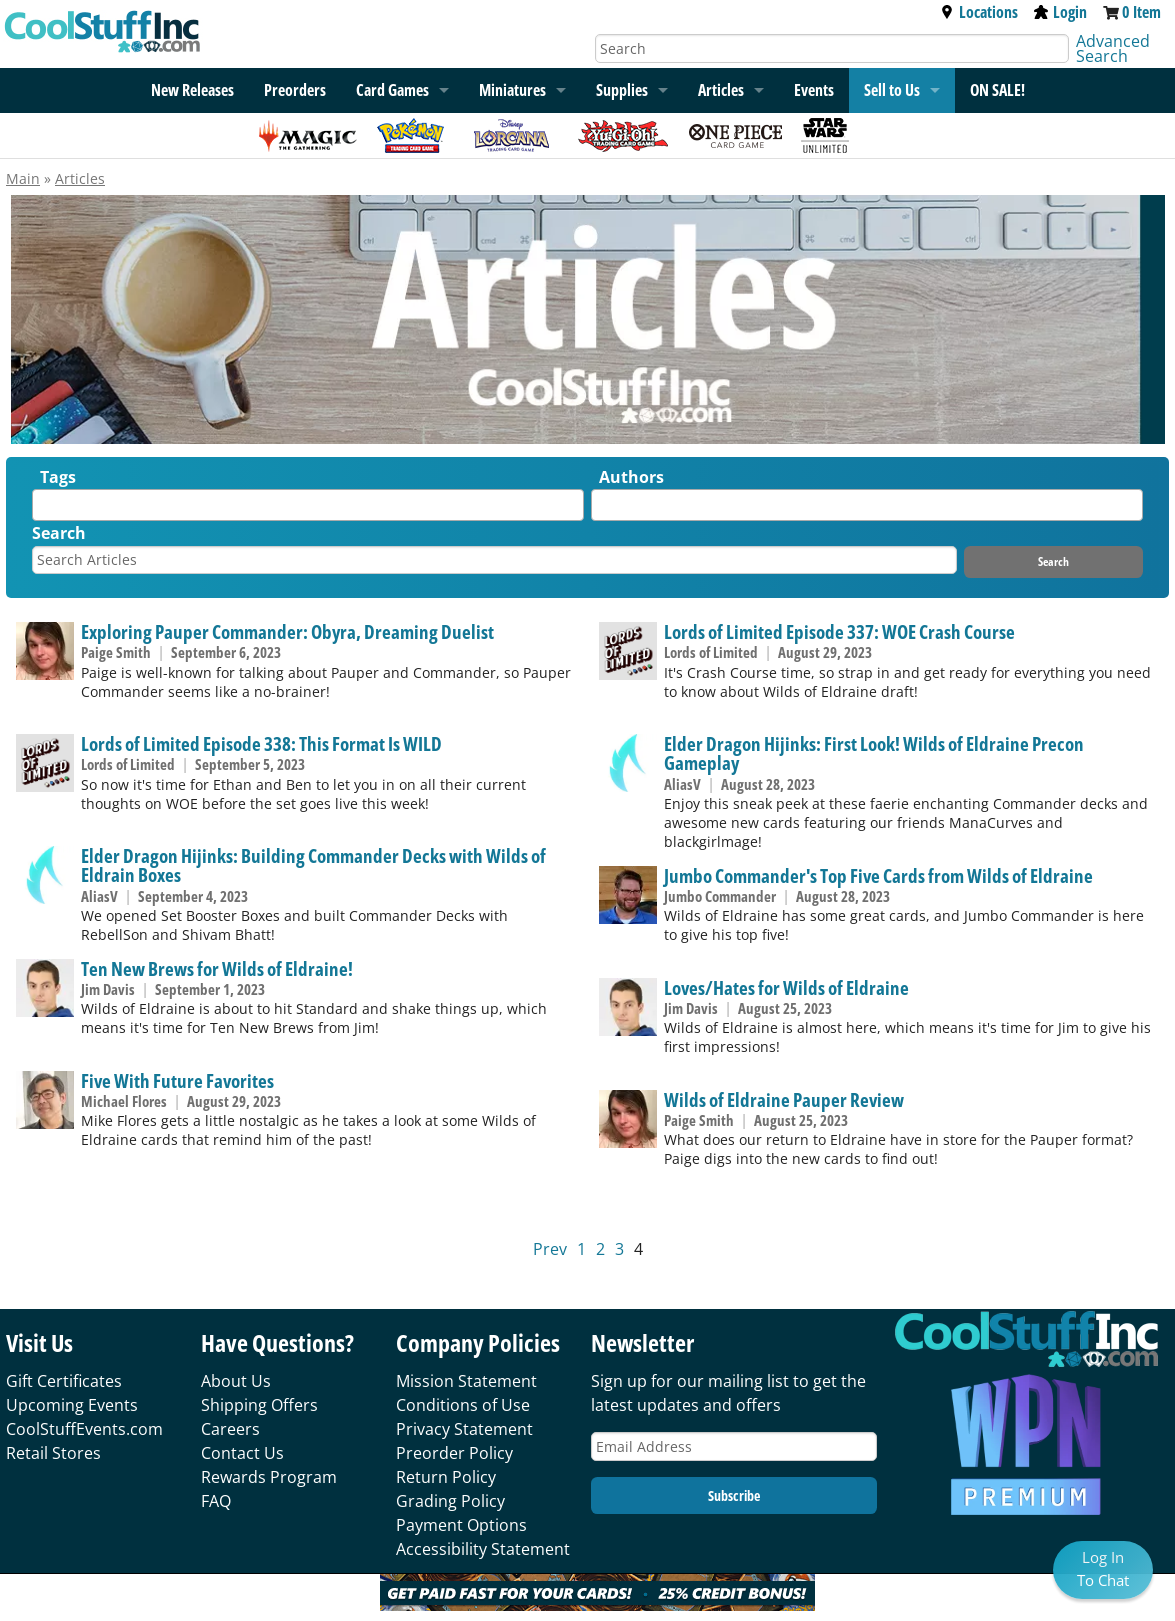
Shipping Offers (259, 1405)
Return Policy (446, 1477)
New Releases (192, 90)
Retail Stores (53, 1453)
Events (814, 90)
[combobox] (308, 505)
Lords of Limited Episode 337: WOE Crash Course (839, 631)
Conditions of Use (463, 1405)
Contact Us (242, 1453)
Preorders (295, 90)
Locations (979, 12)
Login (1060, 12)
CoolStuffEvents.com (84, 1429)
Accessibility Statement (483, 1549)
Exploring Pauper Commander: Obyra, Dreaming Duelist (287, 631)
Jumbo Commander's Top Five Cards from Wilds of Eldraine (878, 875)
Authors (631, 477)
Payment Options (461, 1525)
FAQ (216, 1501)
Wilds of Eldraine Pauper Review (784, 1099)
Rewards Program (269, 1477)
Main (23, 178)
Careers (230, 1429)
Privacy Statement (464, 1429)
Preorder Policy (454, 1453)
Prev (550, 1249)
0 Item (1141, 12)
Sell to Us (892, 90)
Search (59, 533)
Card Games (392, 90)
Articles (721, 90)
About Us (236, 1381)
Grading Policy (450, 1501)
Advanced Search (1113, 48)
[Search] (832, 48)
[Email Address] (734, 1446)
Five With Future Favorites (177, 1080)
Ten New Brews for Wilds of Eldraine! (217, 968)
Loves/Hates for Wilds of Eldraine (786, 987)
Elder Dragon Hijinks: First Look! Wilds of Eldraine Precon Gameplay (874, 753)
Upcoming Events (72, 1405)
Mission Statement (466, 1381)
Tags (58, 477)
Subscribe (734, 1495)
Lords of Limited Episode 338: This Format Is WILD (261, 743)
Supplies (622, 90)
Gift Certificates (64, 1381)
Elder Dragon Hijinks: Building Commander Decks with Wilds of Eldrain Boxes (313, 865)
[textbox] (43, 509)
